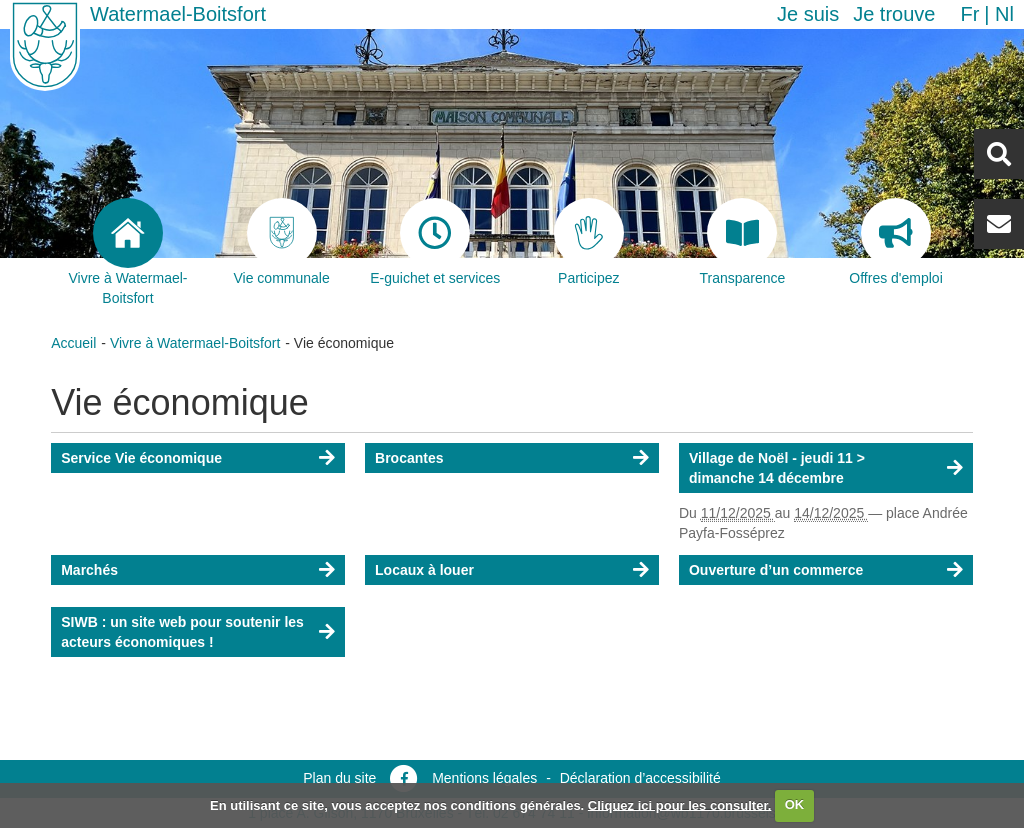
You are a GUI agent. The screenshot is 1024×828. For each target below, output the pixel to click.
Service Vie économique (141, 458)
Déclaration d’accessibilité (640, 778)
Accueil (73, 343)
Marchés (89, 570)
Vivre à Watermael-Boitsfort (195, 343)
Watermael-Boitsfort (178, 14)
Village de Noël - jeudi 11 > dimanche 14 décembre (777, 468)
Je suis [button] (808, 14)
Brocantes (409, 458)
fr (969, 14)
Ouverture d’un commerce (776, 570)
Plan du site (339, 778)
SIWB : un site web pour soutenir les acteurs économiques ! (182, 632)
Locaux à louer (424, 570)
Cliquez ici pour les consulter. (680, 804)
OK (795, 804)
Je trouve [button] (894, 14)
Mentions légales (484, 778)
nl (1004, 14)
